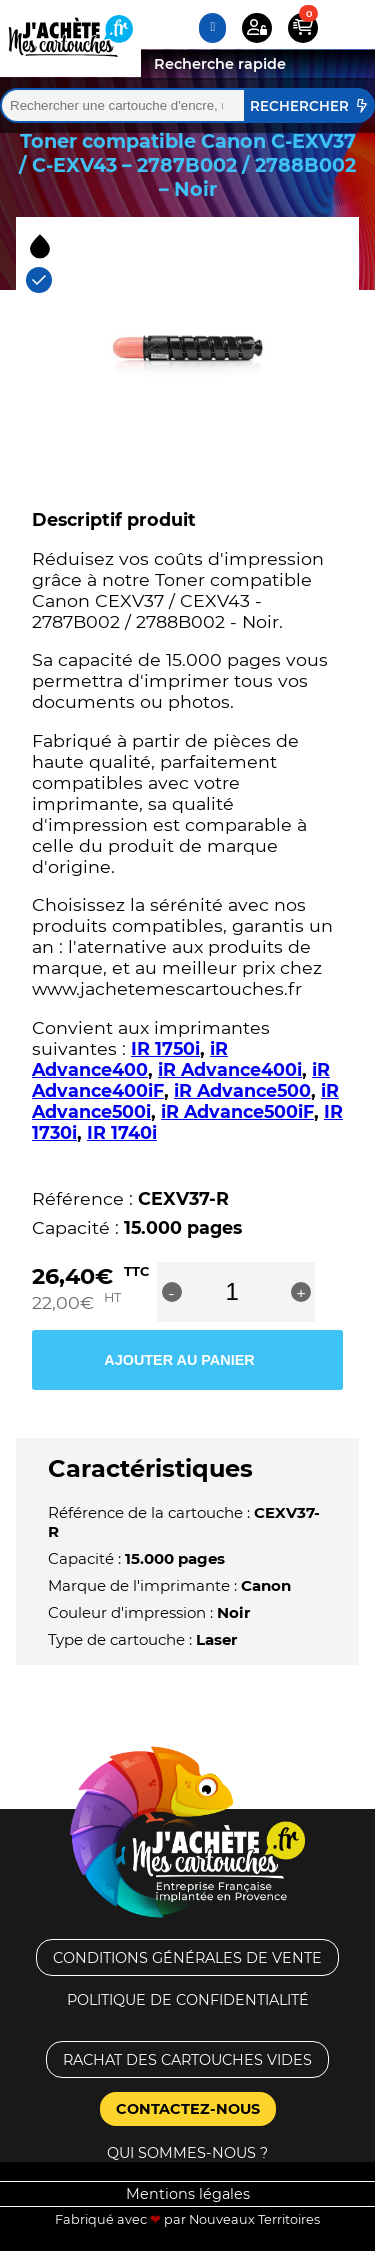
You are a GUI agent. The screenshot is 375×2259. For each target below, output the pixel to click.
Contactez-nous (188, 2109)
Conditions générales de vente (187, 1958)
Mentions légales (188, 2194)
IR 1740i (122, 1132)
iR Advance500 (242, 1090)
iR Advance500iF (237, 1111)
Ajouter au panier (179, 1360)
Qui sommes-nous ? (187, 2153)
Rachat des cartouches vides (187, 2060)
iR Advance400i (230, 1069)
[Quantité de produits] (232, 1292)
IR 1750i (165, 1048)
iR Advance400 (130, 1059)
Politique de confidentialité (188, 2000)
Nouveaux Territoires (254, 2219)
